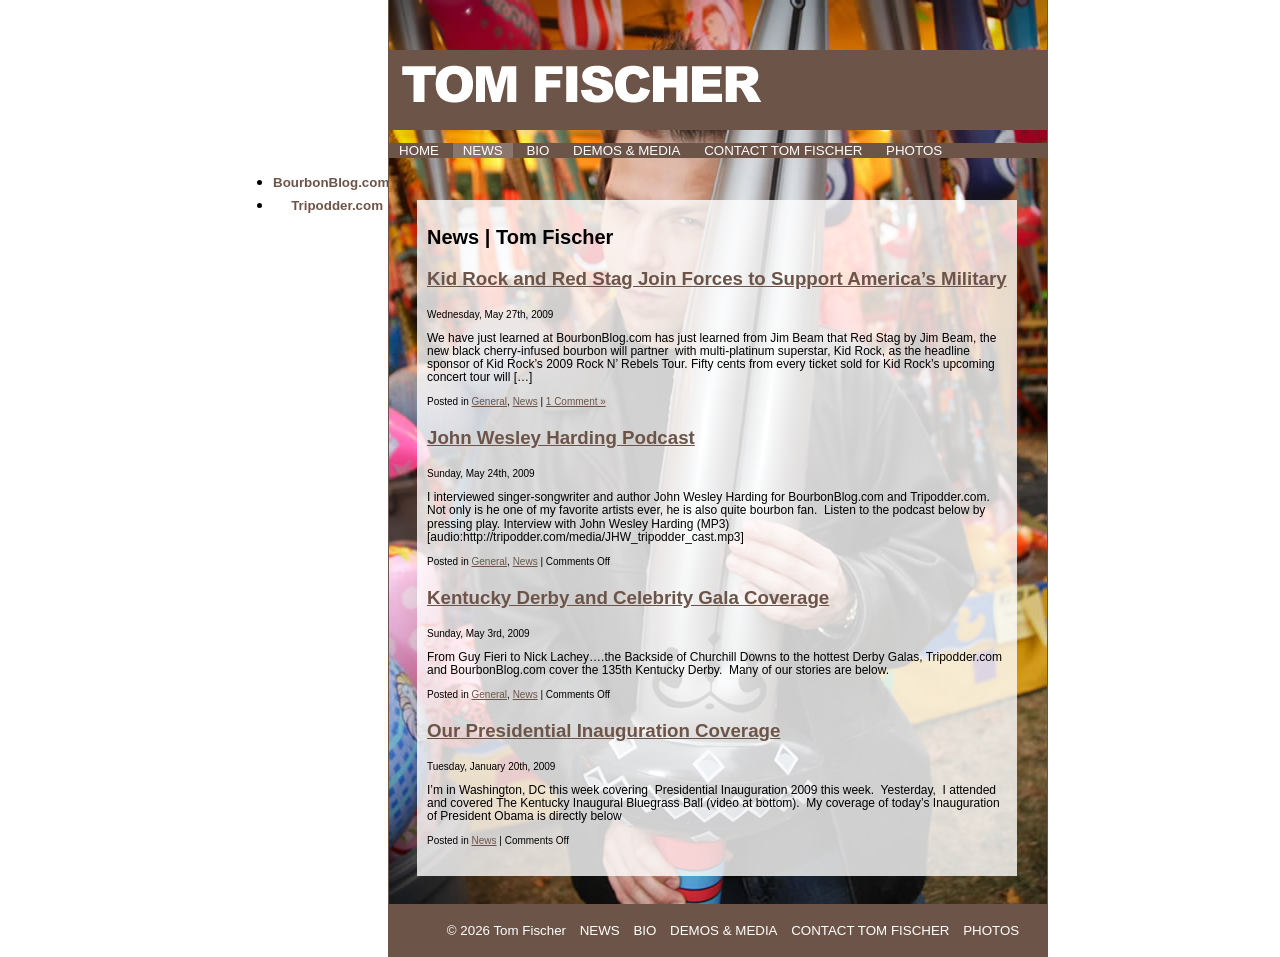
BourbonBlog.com (331, 182)
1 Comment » (576, 401)
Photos (914, 150)
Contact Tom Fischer (783, 150)
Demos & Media (626, 150)
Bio (537, 150)
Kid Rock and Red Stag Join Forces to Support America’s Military (717, 278)
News (483, 150)
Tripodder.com (337, 205)
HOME (419, 150)
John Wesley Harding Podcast (561, 437)
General (489, 401)
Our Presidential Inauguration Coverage (603, 730)
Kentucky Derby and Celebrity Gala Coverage (628, 597)
